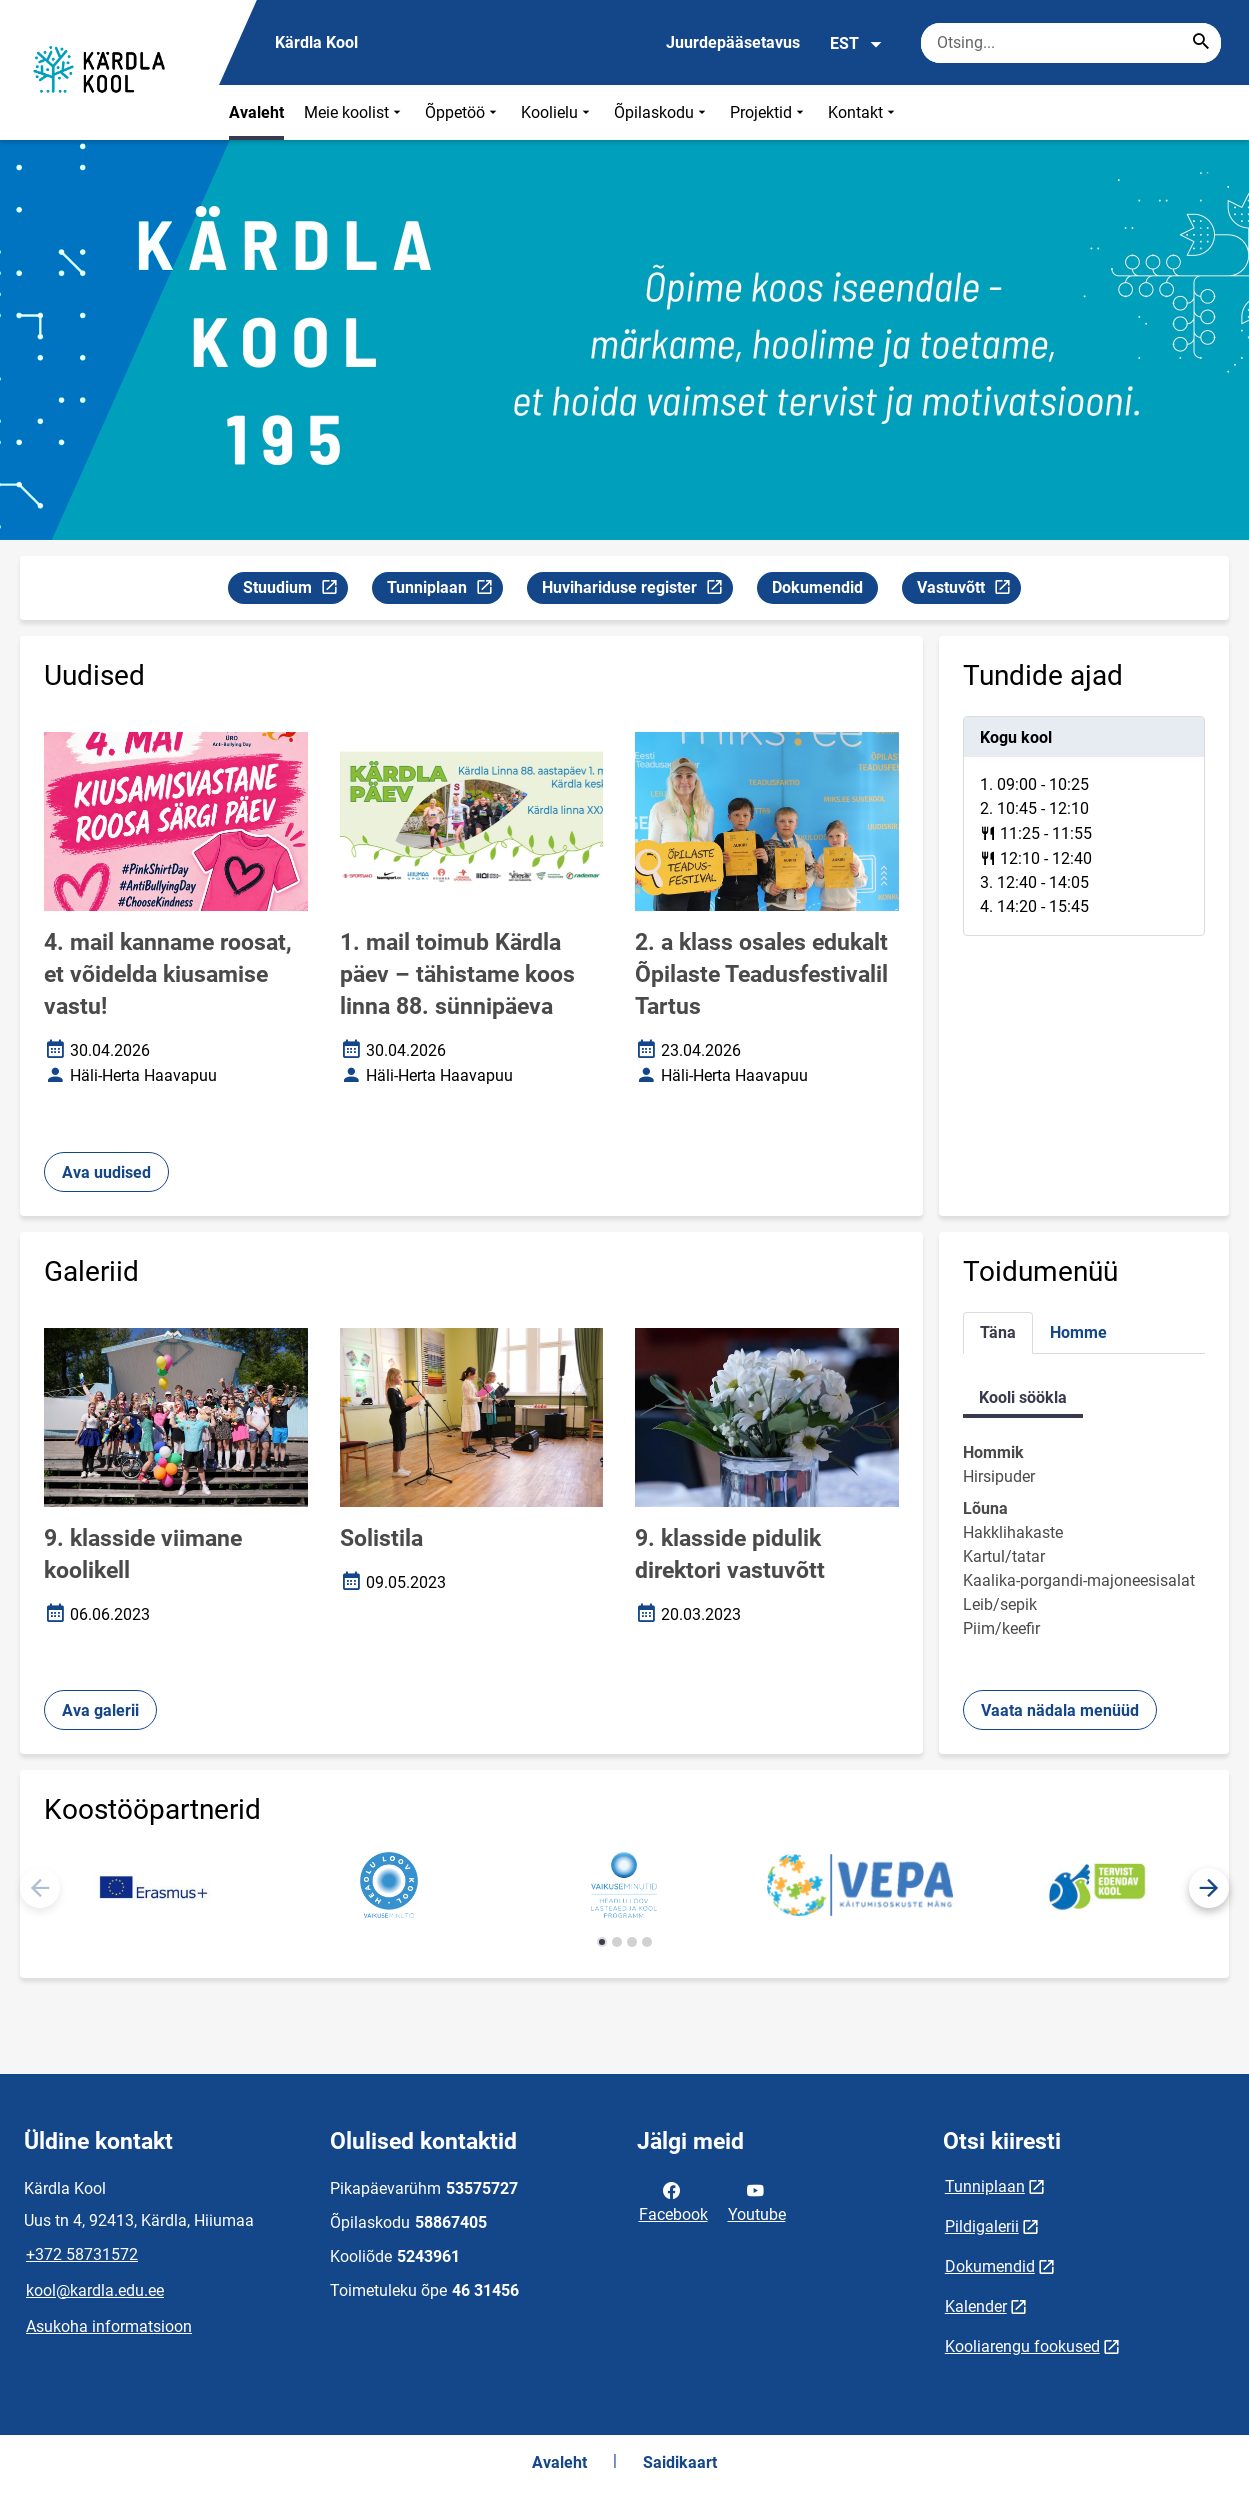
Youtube (757, 2201)
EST (856, 44)
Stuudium (295, 590)
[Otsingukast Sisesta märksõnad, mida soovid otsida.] (1071, 43)
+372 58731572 (82, 2254)
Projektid (769, 112)
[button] (1209, 1888)
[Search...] (1201, 43)
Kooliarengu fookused (1022, 2346)
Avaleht (256, 112)
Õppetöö (463, 112)
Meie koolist (354, 112)
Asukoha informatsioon (109, 2326)
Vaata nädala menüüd (1060, 1710)
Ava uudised (106, 1172)
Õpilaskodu (662, 112)
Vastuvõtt (968, 590)
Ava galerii (100, 1710)
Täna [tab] (998, 1332)
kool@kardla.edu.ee (95, 2290)
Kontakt (863, 112)
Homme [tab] (1078, 1332)
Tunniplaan (444, 590)
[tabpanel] (1084, 826)
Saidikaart (680, 2462)
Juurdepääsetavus (733, 42)
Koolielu (557, 112)
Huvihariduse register (637, 590)
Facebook (673, 2201)
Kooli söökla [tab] (1023, 1397)
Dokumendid (817, 587)
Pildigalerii (982, 2226)
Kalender (976, 2306)
